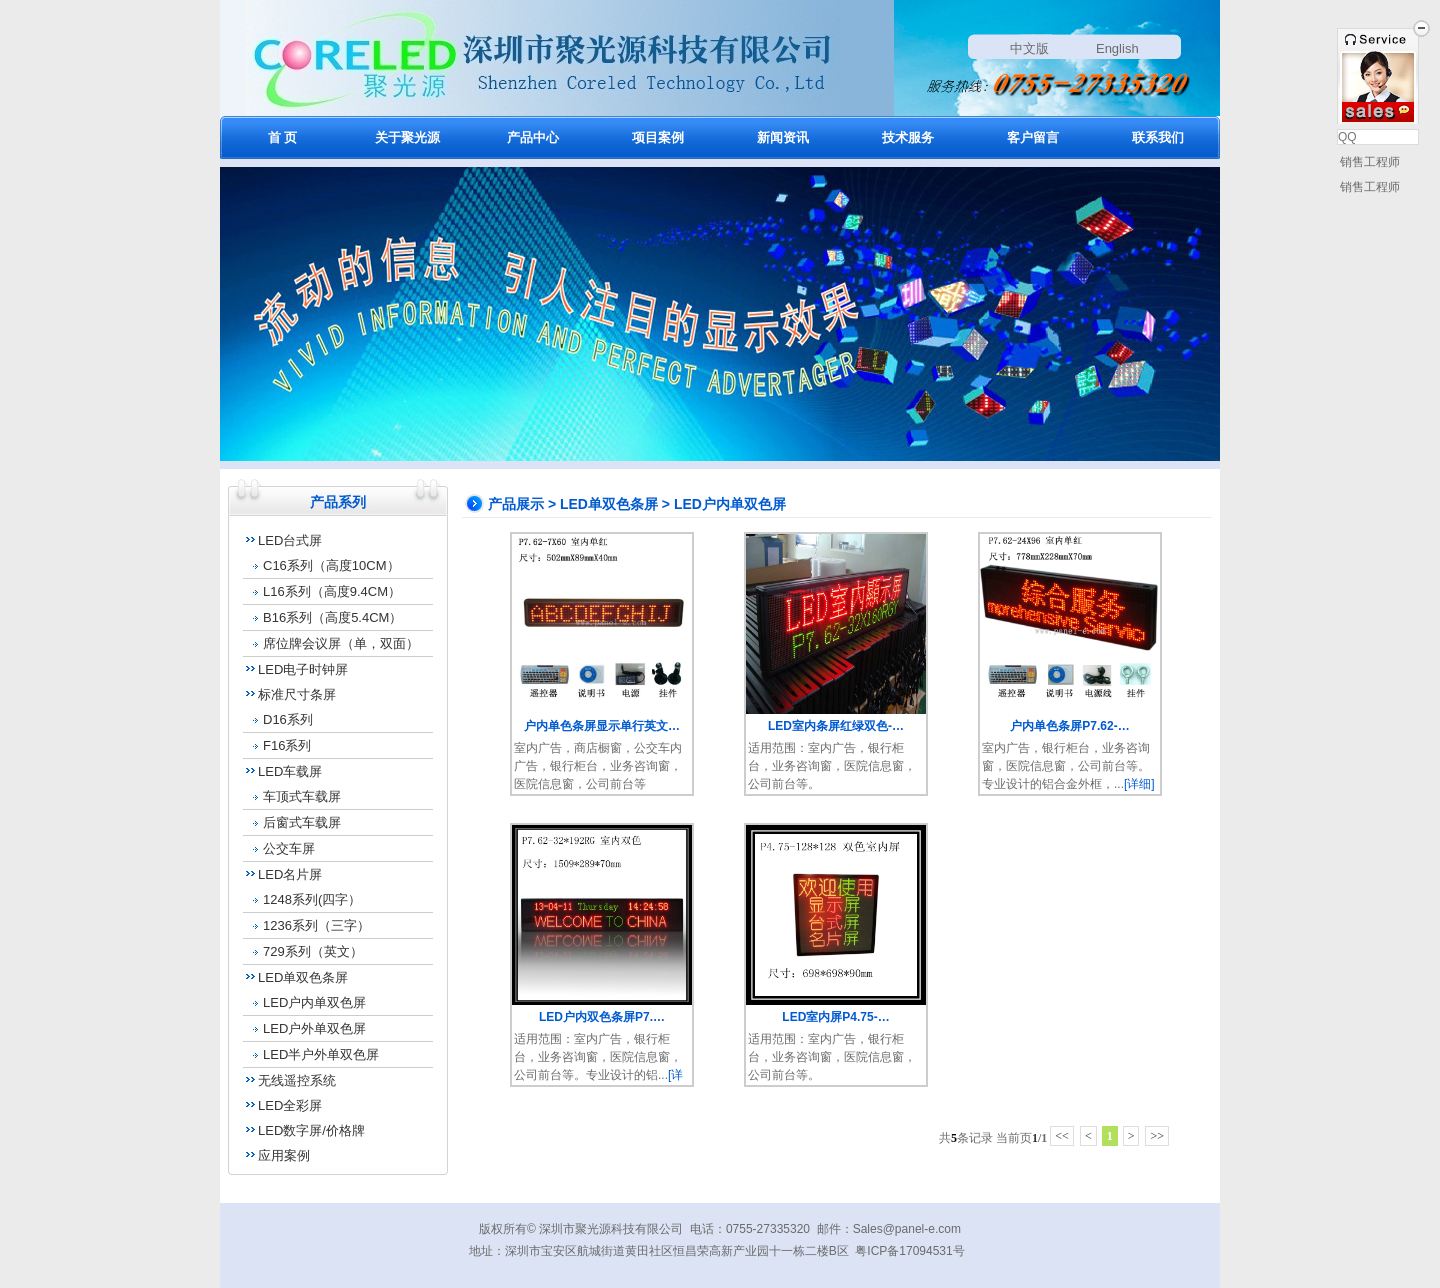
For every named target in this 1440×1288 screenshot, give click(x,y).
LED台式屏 (290, 540)
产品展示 (516, 504)
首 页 (283, 137)
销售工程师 (1368, 162)
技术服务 (908, 137)
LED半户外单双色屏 (321, 1054)
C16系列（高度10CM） (331, 565)
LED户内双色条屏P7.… (602, 1017)
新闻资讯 (783, 137)
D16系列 (288, 719)
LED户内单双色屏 (314, 1002)
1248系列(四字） (312, 899)
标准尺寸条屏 (297, 694)
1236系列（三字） (316, 925)
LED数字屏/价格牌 (311, 1130)
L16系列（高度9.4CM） (332, 591)
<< (1062, 1136)
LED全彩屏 (290, 1105)
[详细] (1139, 784)
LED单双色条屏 (303, 977)
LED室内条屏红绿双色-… (836, 726)
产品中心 (533, 137)
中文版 (1029, 48)
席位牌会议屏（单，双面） (341, 643)
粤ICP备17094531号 (909, 1251)
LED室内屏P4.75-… (835, 1017)
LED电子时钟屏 (303, 669)
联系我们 (1158, 137)
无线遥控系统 (297, 1080)
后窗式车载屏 (302, 822)
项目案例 (658, 137)
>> (1157, 1136)
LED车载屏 (290, 771)
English (1117, 48)
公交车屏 (289, 848)
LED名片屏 (290, 874)
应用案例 (284, 1155)
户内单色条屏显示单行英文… (602, 726)
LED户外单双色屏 (314, 1028)
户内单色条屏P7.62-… (1069, 726)
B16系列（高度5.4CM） (332, 617)
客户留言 (1033, 137)
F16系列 (287, 745)
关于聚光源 (407, 137)
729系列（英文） (313, 951)
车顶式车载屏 (302, 796)
